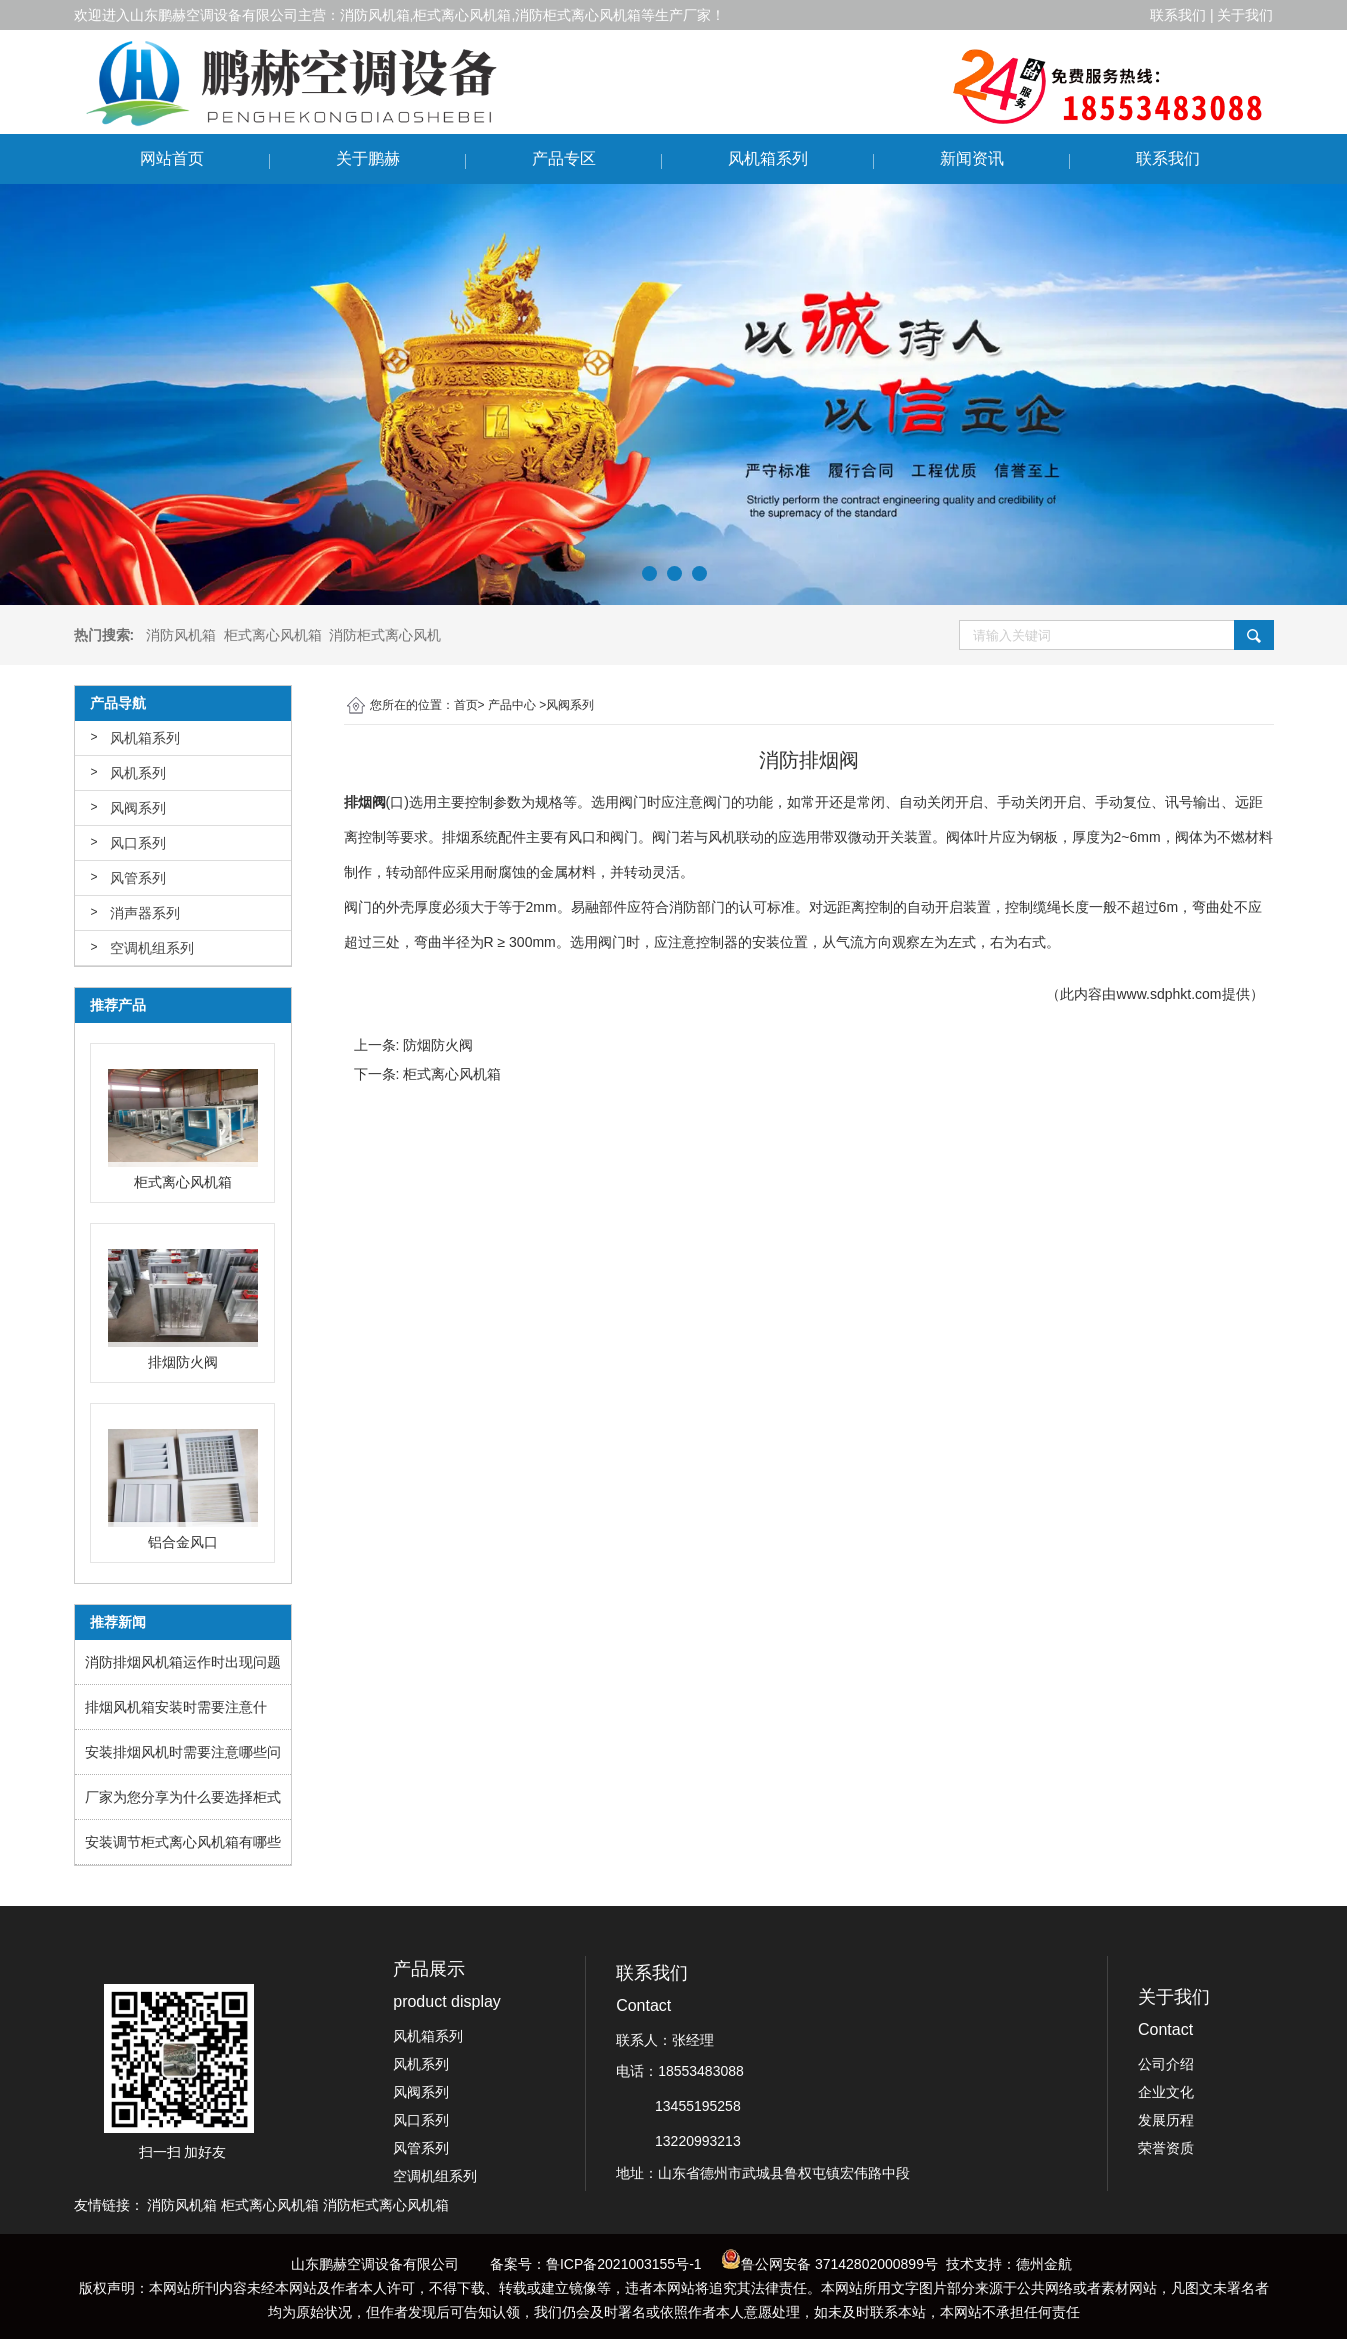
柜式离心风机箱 (452, 1074)
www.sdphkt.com (1168, 994)
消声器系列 (145, 913)
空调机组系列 (152, 948)
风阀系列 (138, 808)
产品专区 (564, 158)
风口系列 (138, 843)
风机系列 (138, 773)
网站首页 (172, 158)
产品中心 (512, 705)
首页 (466, 705)
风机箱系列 (768, 158)
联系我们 (1168, 158)
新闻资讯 (972, 158)
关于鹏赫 (368, 158)
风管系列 (138, 878)
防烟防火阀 (438, 1045)
